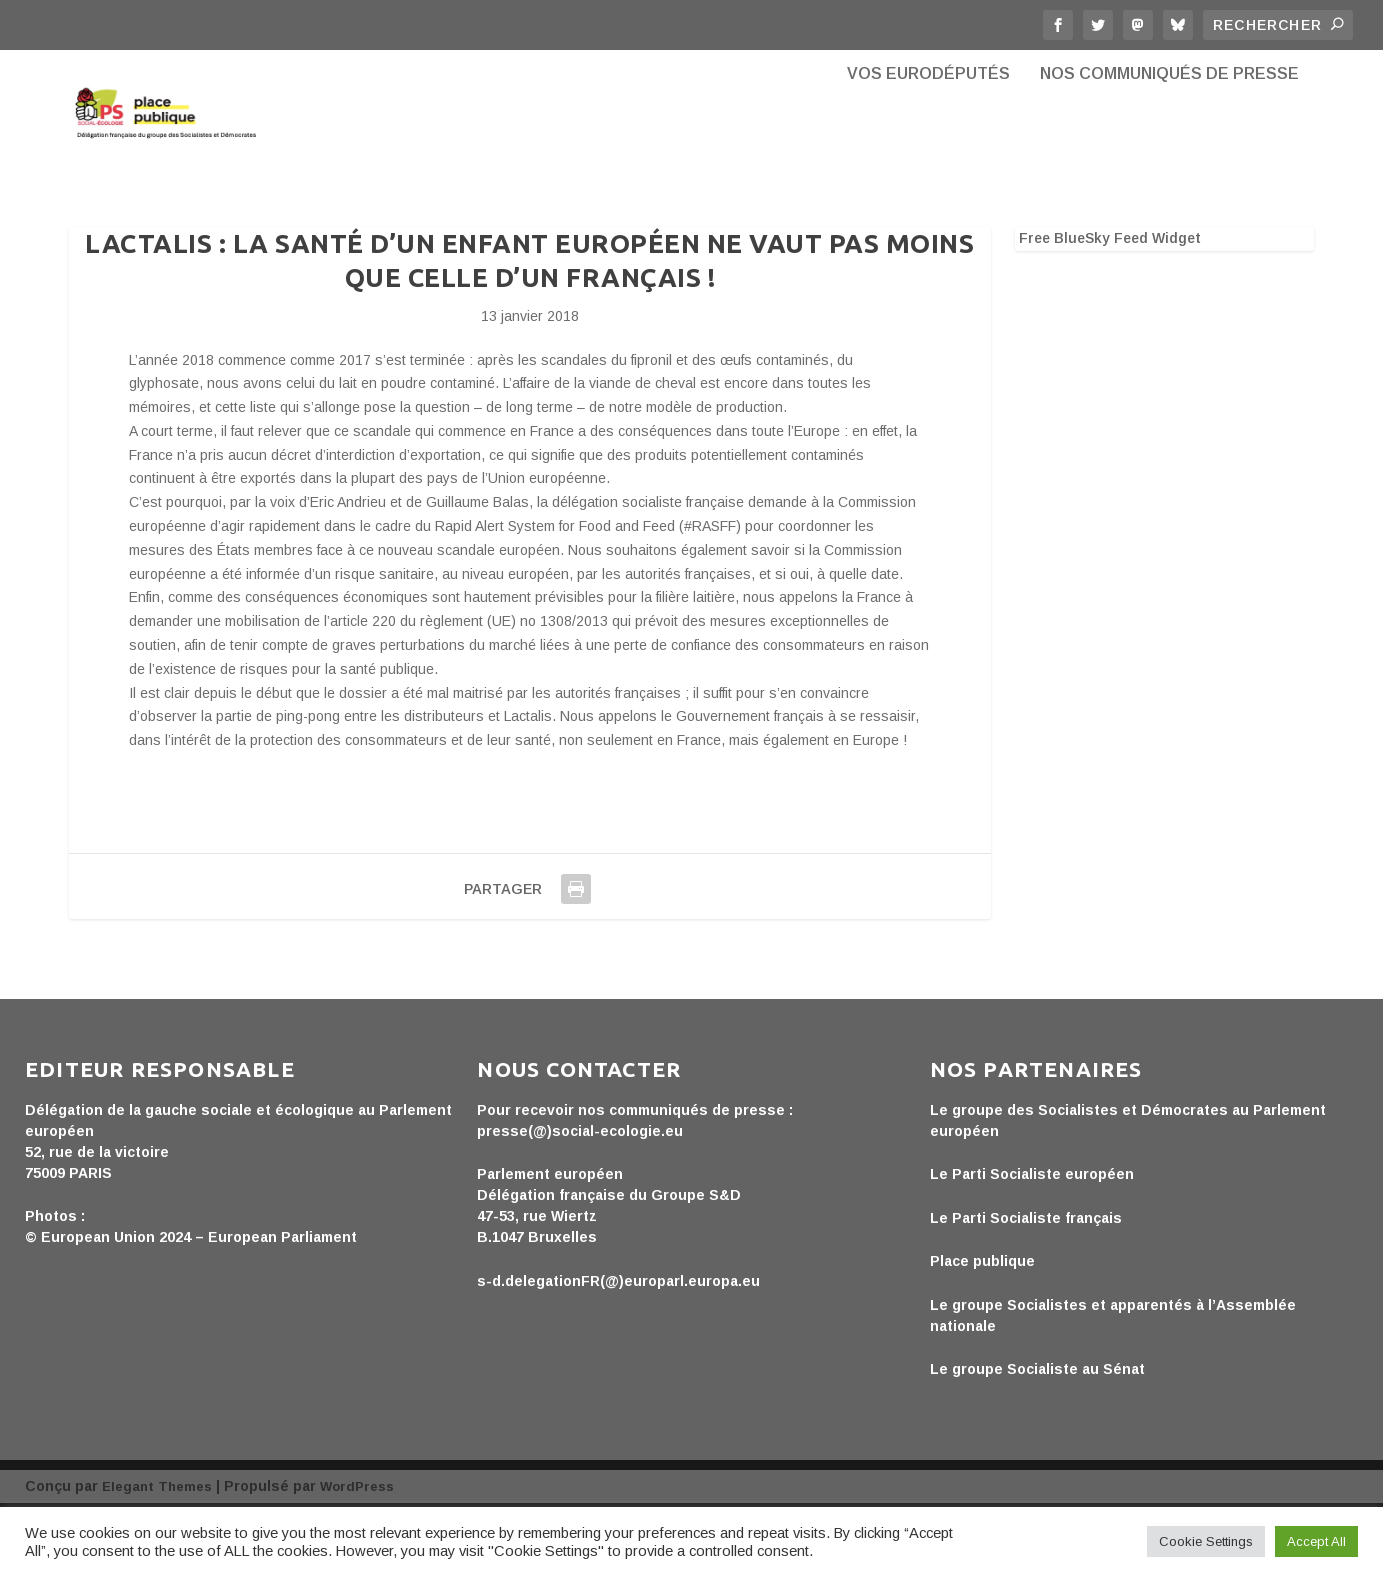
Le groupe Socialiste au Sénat (1037, 1432)
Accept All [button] (1316, 1541)
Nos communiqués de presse (1169, 150)
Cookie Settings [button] (1206, 1541)
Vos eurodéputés (928, 150)
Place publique (982, 1324)
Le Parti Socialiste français (1026, 1281)
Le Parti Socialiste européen (1032, 1237)
